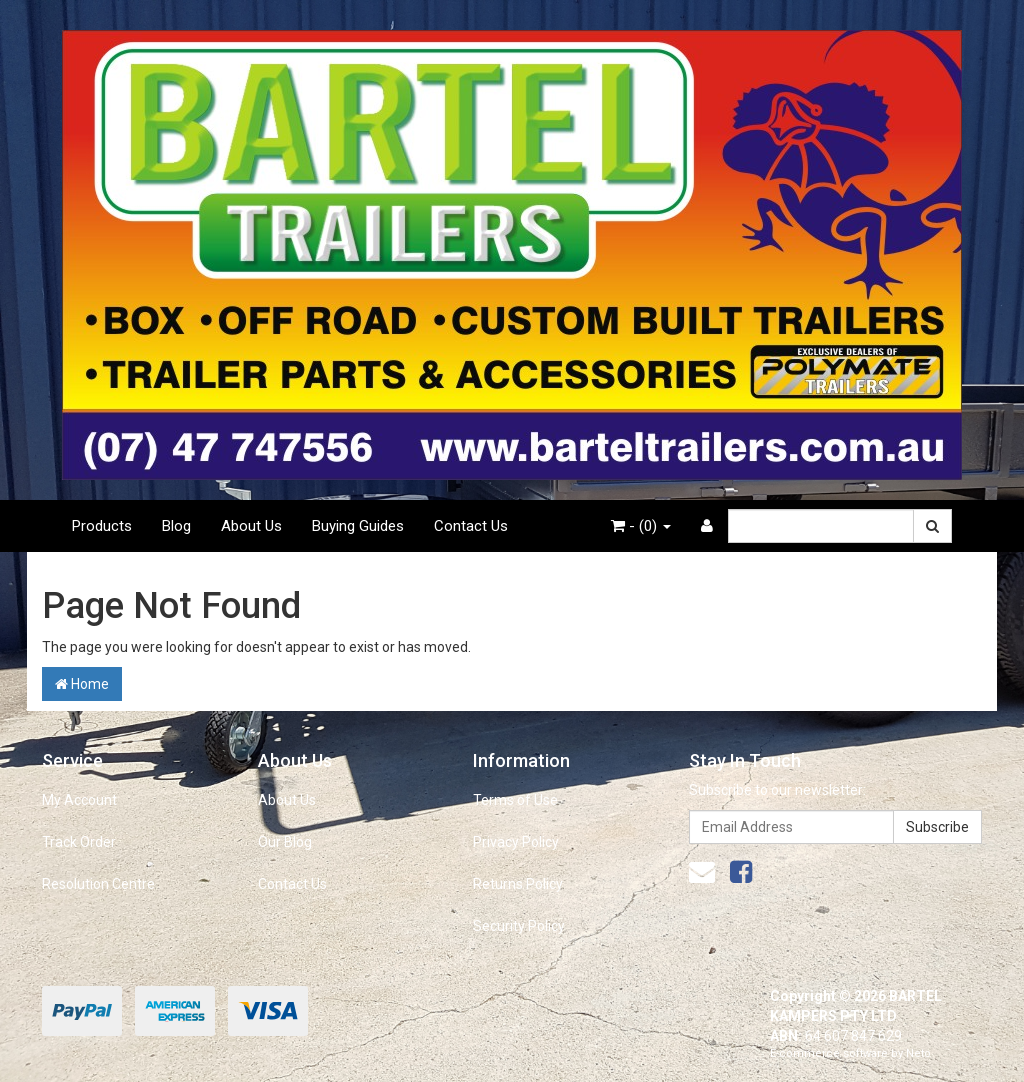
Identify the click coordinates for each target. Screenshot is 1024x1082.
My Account (79, 800)
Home (82, 684)
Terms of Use (515, 800)
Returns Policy (518, 884)
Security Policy (519, 926)
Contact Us (471, 526)
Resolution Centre (98, 884)
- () (641, 526)
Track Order (79, 842)
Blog (176, 526)
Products (102, 526)
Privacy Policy (516, 842)
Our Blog (285, 842)
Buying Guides (358, 526)
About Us (251, 526)
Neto (918, 1053)
